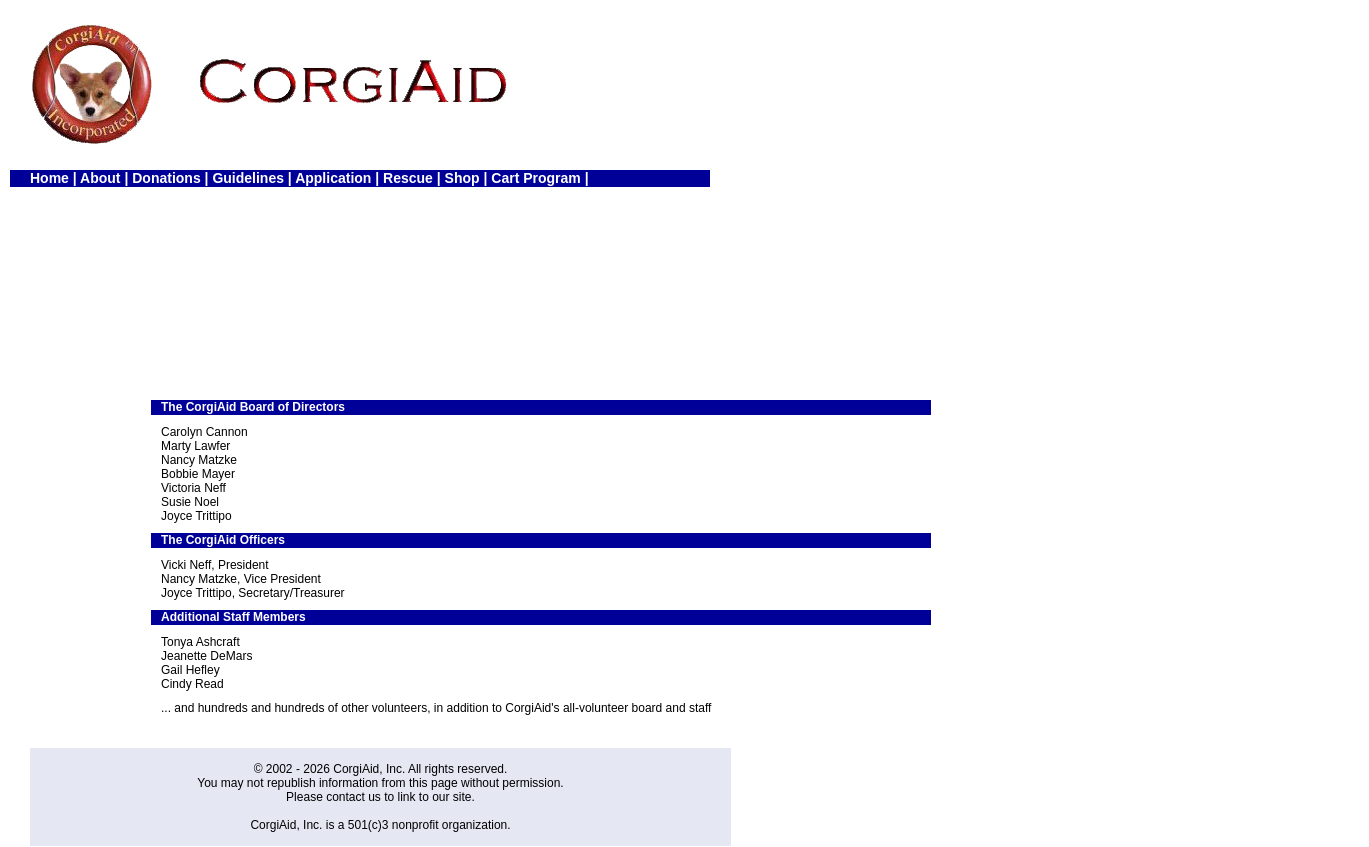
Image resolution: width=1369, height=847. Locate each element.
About (100, 178)
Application (333, 178)
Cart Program (535, 178)
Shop (462, 178)
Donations (166, 178)
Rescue (408, 178)
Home (49, 178)
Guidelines (248, 178)
